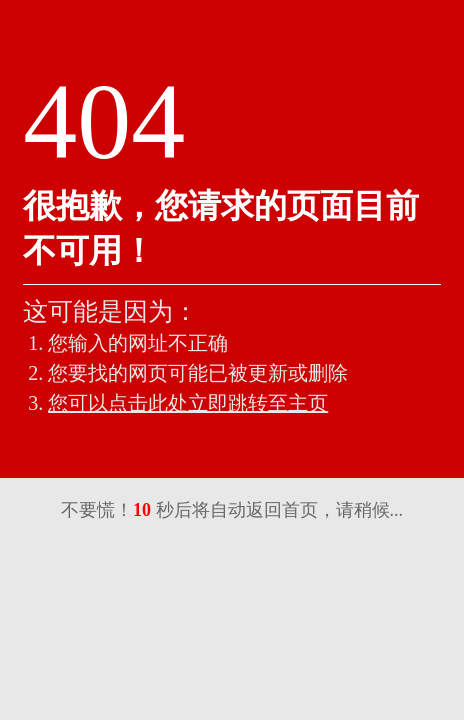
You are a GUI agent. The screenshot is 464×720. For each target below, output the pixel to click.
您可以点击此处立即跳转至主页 (188, 403)
